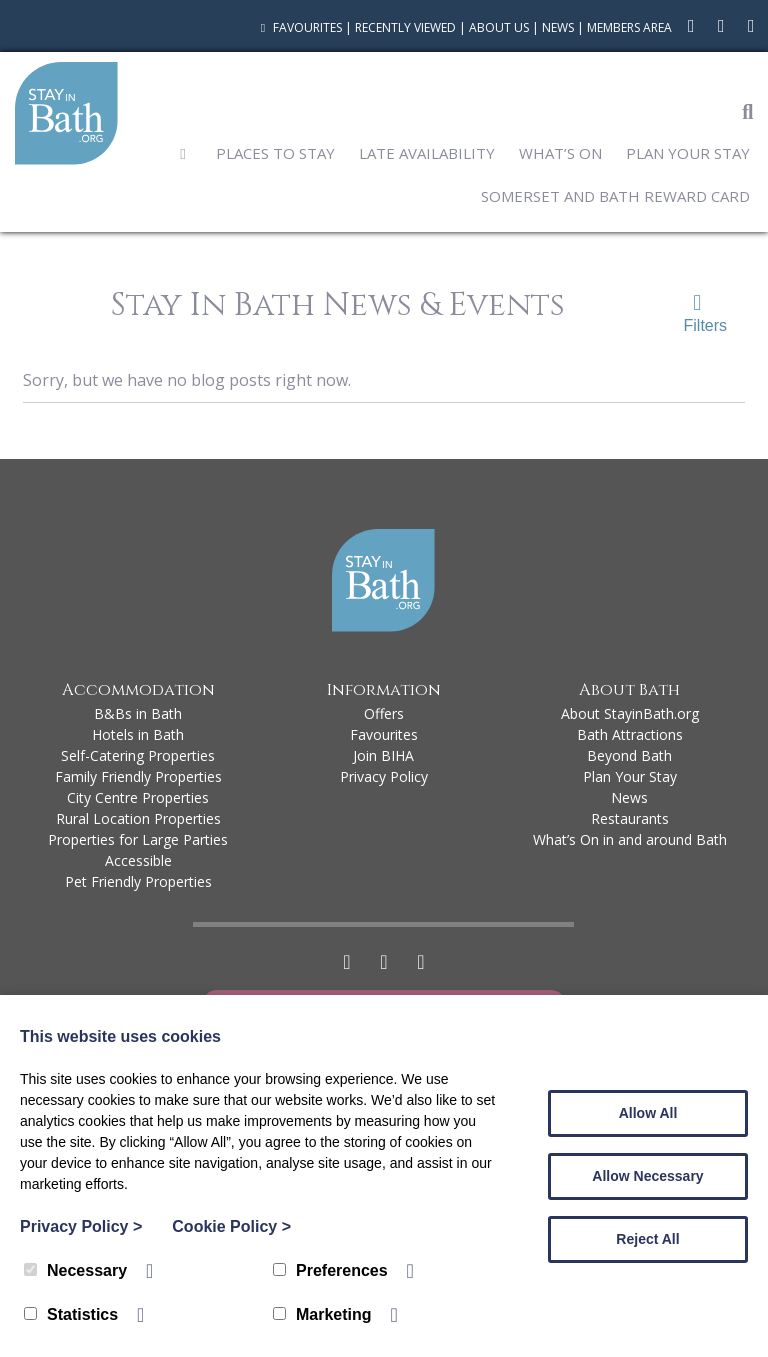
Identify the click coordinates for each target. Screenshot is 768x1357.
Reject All (647, 1239)
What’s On (560, 153)
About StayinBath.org (630, 713)
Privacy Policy (384, 776)
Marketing (322, 1314)
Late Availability (427, 153)
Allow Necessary (647, 1176)
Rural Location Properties (138, 818)
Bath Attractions (630, 734)
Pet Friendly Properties (138, 881)
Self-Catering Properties (138, 755)
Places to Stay (275, 153)
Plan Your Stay (688, 153)
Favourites (298, 27)
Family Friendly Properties (138, 776)
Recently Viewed (405, 27)
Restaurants (630, 818)
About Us (499, 27)
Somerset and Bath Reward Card (615, 196)
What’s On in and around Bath (630, 839)
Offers (384, 713)
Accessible (138, 860)
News (558, 27)
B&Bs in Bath (138, 713)
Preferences (330, 1270)
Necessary (75, 1270)
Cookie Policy (231, 1226)
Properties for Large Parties (138, 839)
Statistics (71, 1314)
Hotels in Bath (138, 734)
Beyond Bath (629, 755)
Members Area (629, 27)
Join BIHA (383, 755)
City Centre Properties (138, 797)
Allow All (648, 1113)
